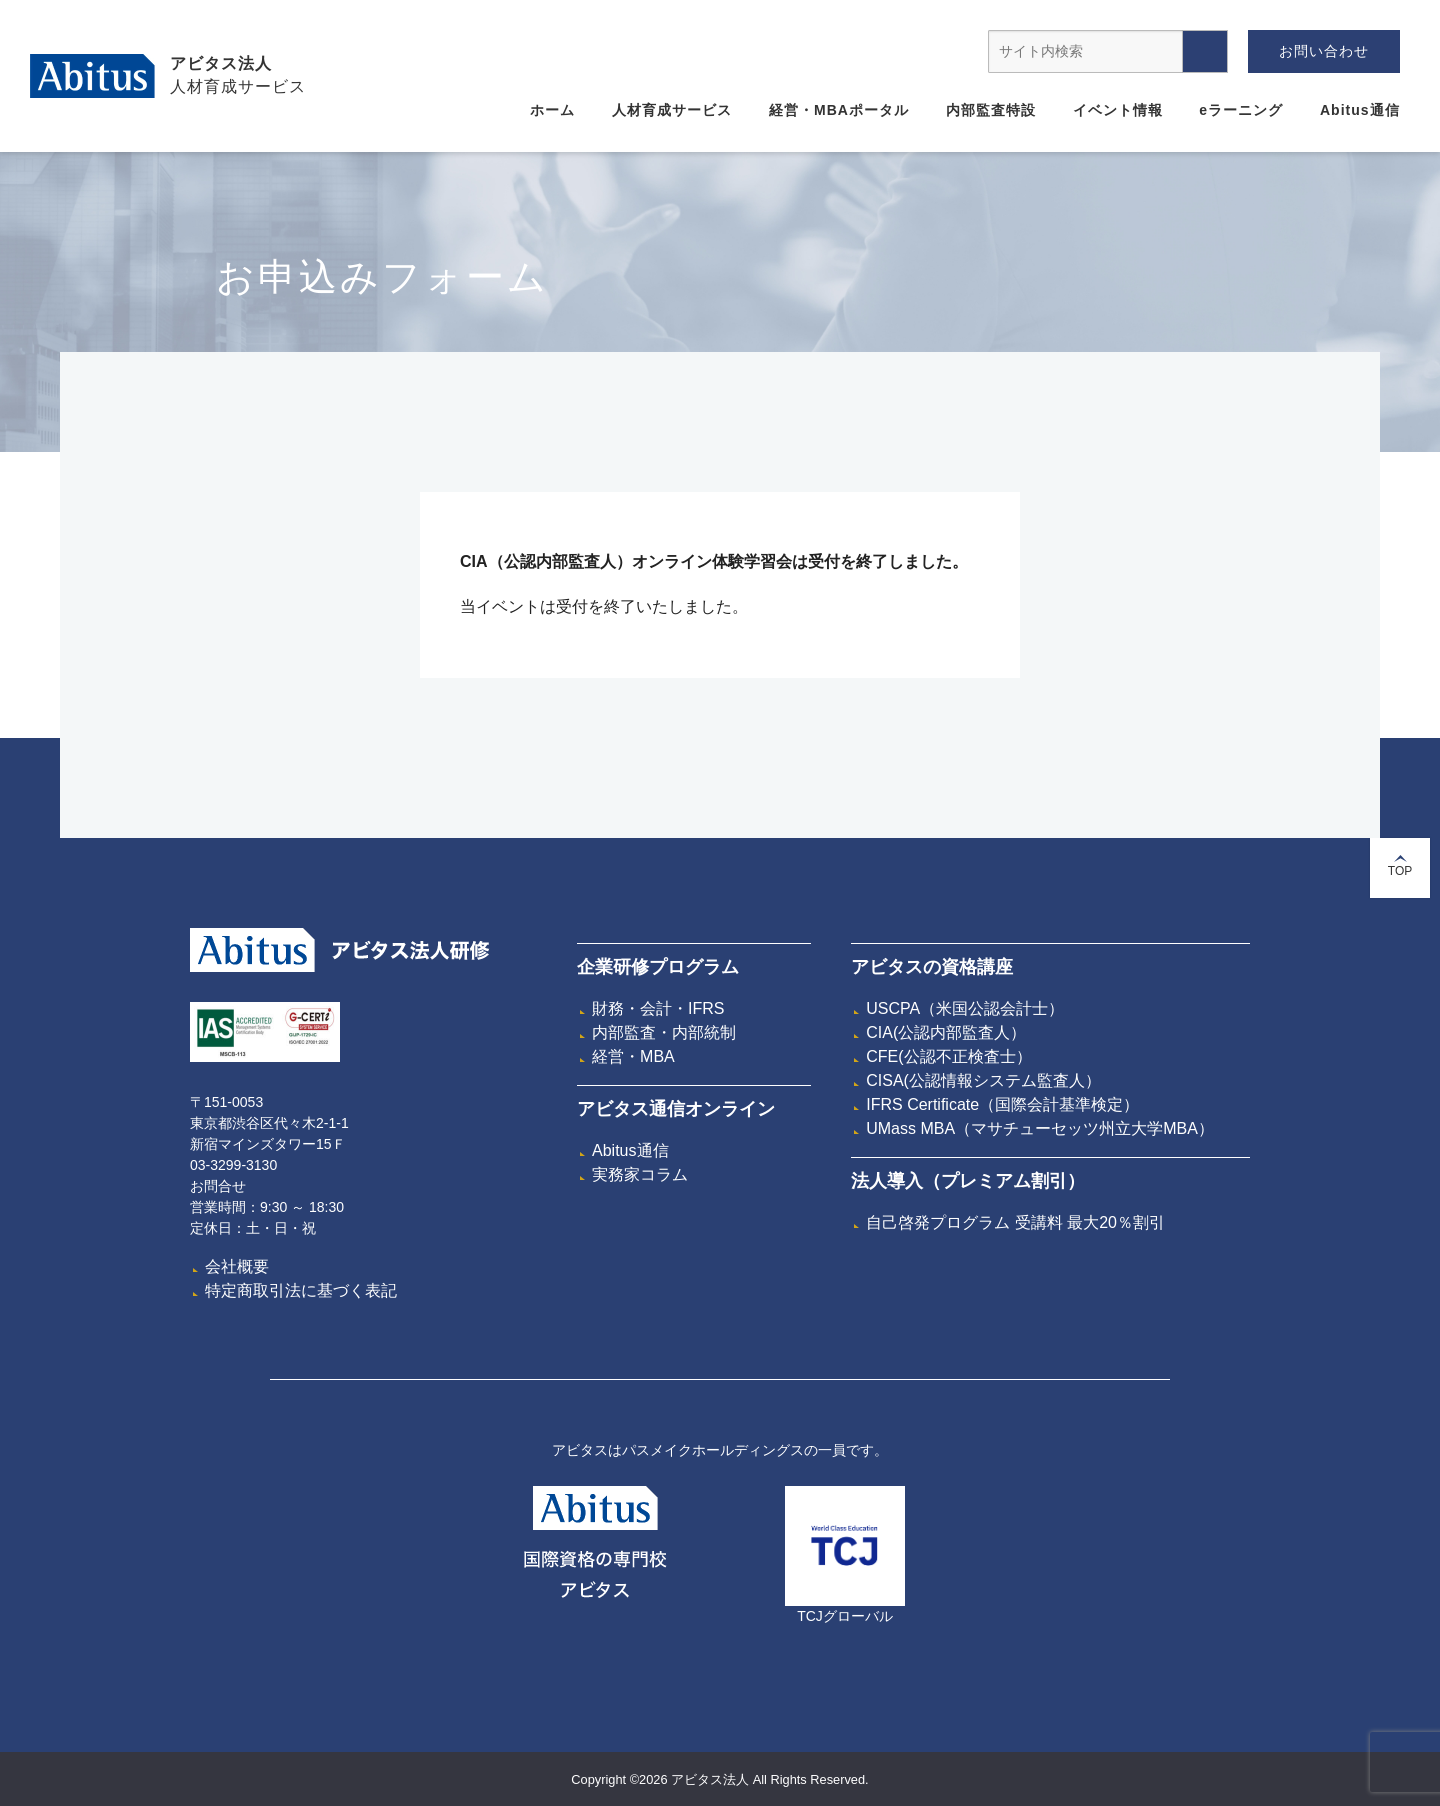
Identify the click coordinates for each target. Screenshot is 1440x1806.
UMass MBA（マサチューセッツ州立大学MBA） (1040, 1128)
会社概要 (237, 1266)
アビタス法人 (221, 63)
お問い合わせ (1324, 51)
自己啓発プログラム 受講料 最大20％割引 (1015, 1222)
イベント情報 (1118, 110)
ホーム (552, 110)
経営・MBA (633, 1056)
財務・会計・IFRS (658, 1008)
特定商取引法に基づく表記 (301, 1290)
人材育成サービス (672, 110)
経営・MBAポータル (839, 110)
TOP (1400, 866)
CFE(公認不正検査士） (948, 1056)
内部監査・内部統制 (664, 1032)
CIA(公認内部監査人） (946, 1032)
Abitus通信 (1360, 110)
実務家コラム (640, 1174)
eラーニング (1241, 110)
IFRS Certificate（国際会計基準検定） (1002, 1104)
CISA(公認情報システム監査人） (983, 1080)
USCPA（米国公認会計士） (965, 1008)
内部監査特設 (991, 110)
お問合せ (218, 1186)
